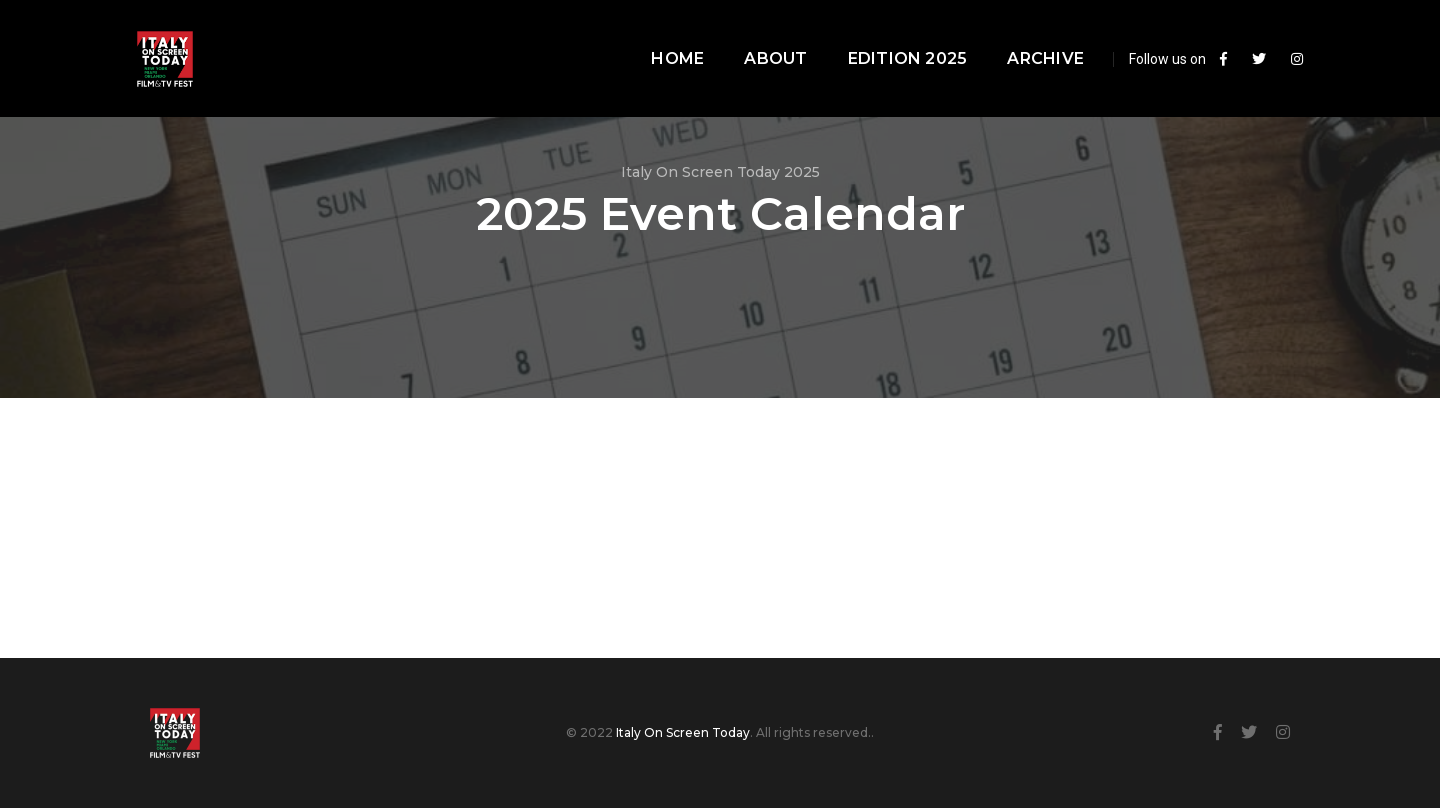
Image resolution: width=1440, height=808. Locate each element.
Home (651, 35)
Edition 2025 (881, 35)
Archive (1019, 35)
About (749, 35)
